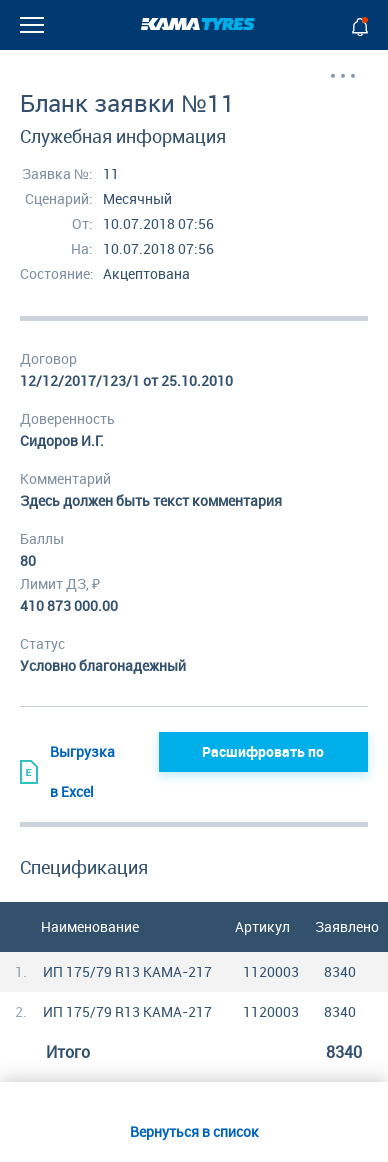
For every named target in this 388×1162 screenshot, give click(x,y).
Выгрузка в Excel (67, 771)
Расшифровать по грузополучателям (263, 757)
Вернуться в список (194, 1131)
